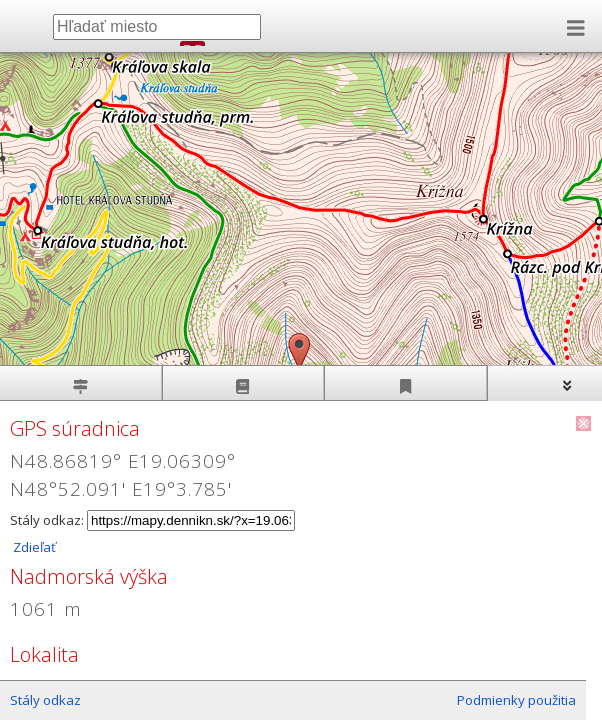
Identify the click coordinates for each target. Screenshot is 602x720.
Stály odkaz (45, 700)
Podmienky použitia (516, 700)
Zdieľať (33, 547)
